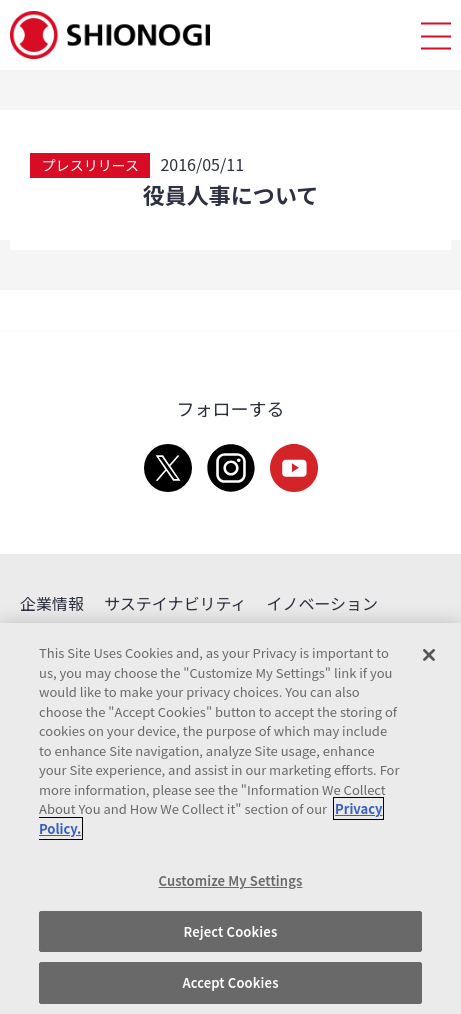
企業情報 (52, 603)
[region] (230, 818)
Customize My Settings (231, 880)
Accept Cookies (230, 982)
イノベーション (322, 603)
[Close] (429, 655)
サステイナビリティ (175, 603)
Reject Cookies (231, 931)
